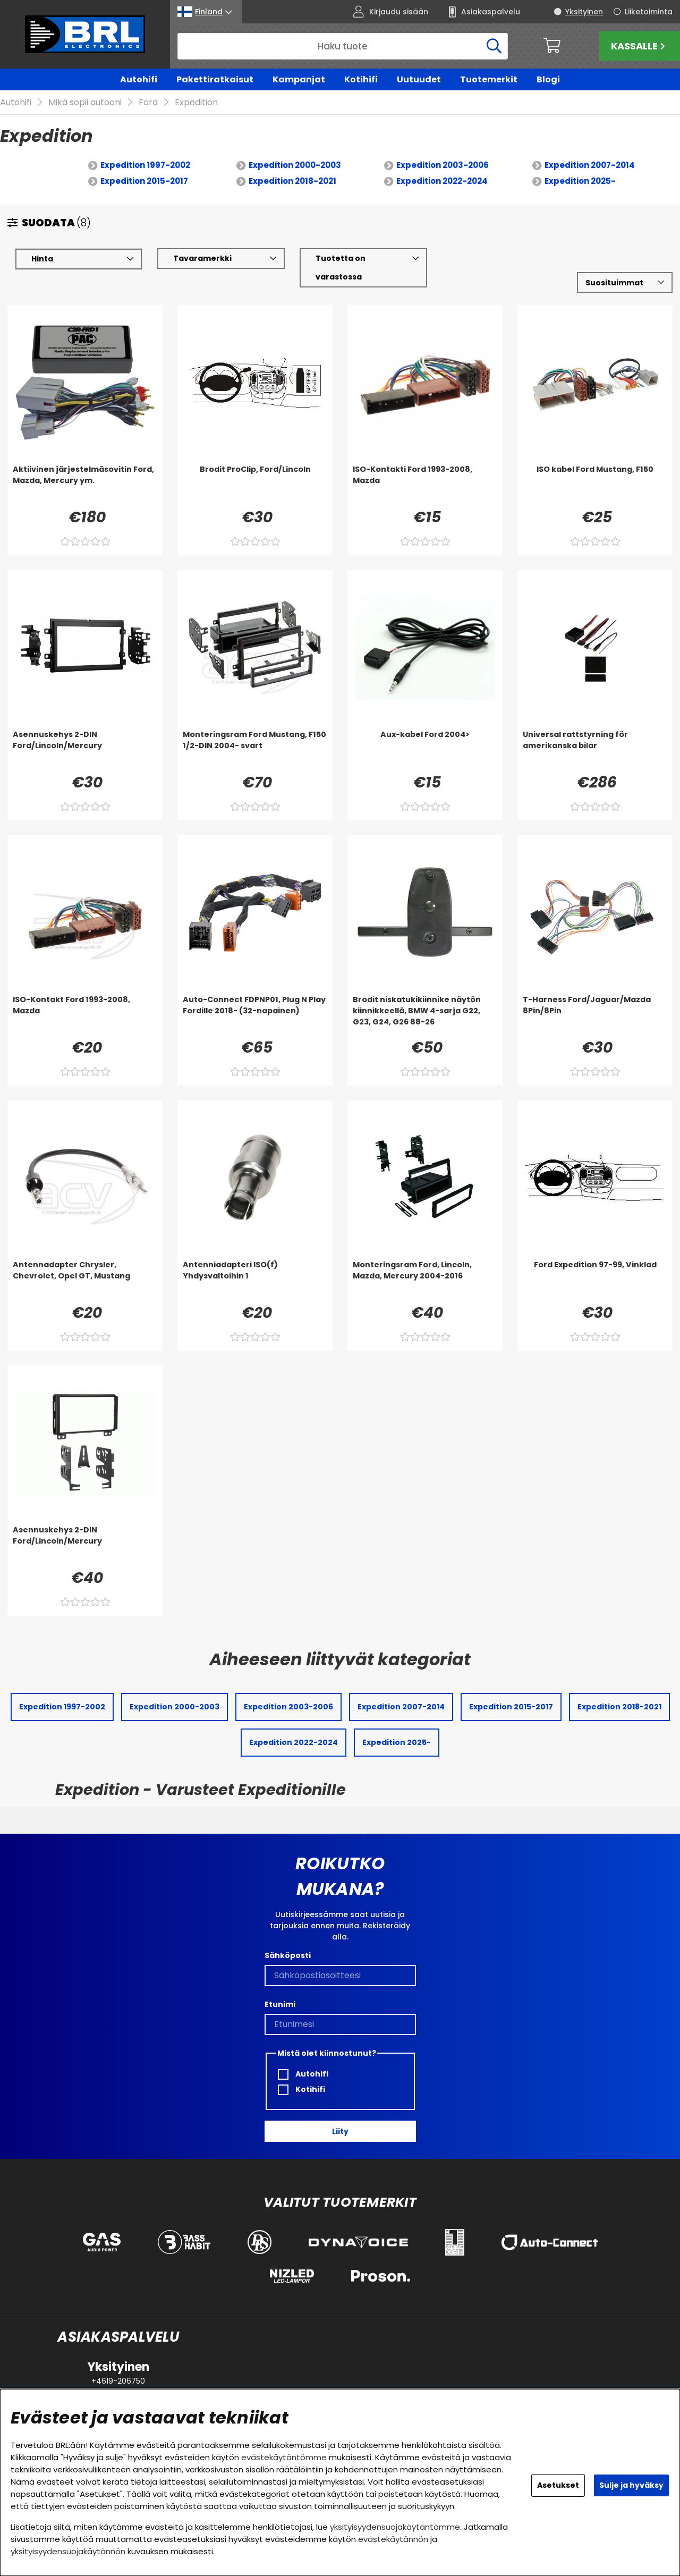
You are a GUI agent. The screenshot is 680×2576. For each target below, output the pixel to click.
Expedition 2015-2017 (144, 181)
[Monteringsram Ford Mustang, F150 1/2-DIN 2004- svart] (255, 751)
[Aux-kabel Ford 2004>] (425, 751)
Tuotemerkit (488, 79)
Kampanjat (299, 79)
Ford (148, 103)
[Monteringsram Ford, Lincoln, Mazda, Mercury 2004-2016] (425, 1281)
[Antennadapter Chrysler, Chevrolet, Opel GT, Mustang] (85, 1281)
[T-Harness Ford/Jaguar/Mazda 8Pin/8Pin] (595, 1016)
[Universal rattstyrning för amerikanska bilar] (595, 751)
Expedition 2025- (580, 181)
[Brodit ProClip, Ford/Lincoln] (255, 485)
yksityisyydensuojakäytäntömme (395, 2526)
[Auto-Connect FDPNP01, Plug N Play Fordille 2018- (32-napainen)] (255, 1016)
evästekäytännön (393, 2539)
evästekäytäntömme (284, 2457)
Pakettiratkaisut (214, 79)
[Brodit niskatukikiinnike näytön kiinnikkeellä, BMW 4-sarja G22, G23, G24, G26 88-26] (425, 1016)
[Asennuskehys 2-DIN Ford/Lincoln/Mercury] (85, 751)
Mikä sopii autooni (85, 103)
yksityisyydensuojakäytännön (68, 2551)
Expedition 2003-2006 (442, 165)
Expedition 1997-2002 (145, 165)
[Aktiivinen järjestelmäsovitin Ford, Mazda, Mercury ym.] (85, 485)
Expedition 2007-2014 (590, 165)
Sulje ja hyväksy (631, 2485)
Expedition (196, 103)
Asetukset (558, 2485)
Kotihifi (361, 79)
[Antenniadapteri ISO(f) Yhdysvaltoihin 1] (255, 1281)
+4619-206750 (118, 2381)
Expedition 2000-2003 (295, 165)
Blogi (548, 79)
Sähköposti (288, 1955)
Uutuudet (419, 79)
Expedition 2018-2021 (292, 181)
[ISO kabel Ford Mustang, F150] (595, 485)
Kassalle (639, 46)
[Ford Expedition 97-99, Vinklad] (595, 1281)
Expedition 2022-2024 (442, 181)
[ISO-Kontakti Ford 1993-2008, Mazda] (425, 485)
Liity (340, 2131)
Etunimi (280, 2004)
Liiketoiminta (649, 11)
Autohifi (138, 79)
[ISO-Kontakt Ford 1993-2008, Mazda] (85, 1016)
